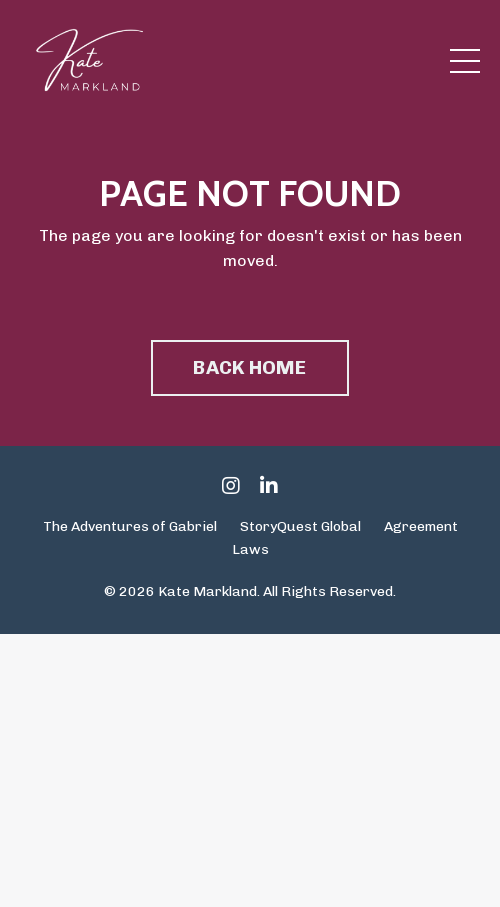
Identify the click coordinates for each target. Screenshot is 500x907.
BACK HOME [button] (249, 367)
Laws (250, 549)
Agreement (421, 526)
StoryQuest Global (300, 526)
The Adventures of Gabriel (130, 526)
